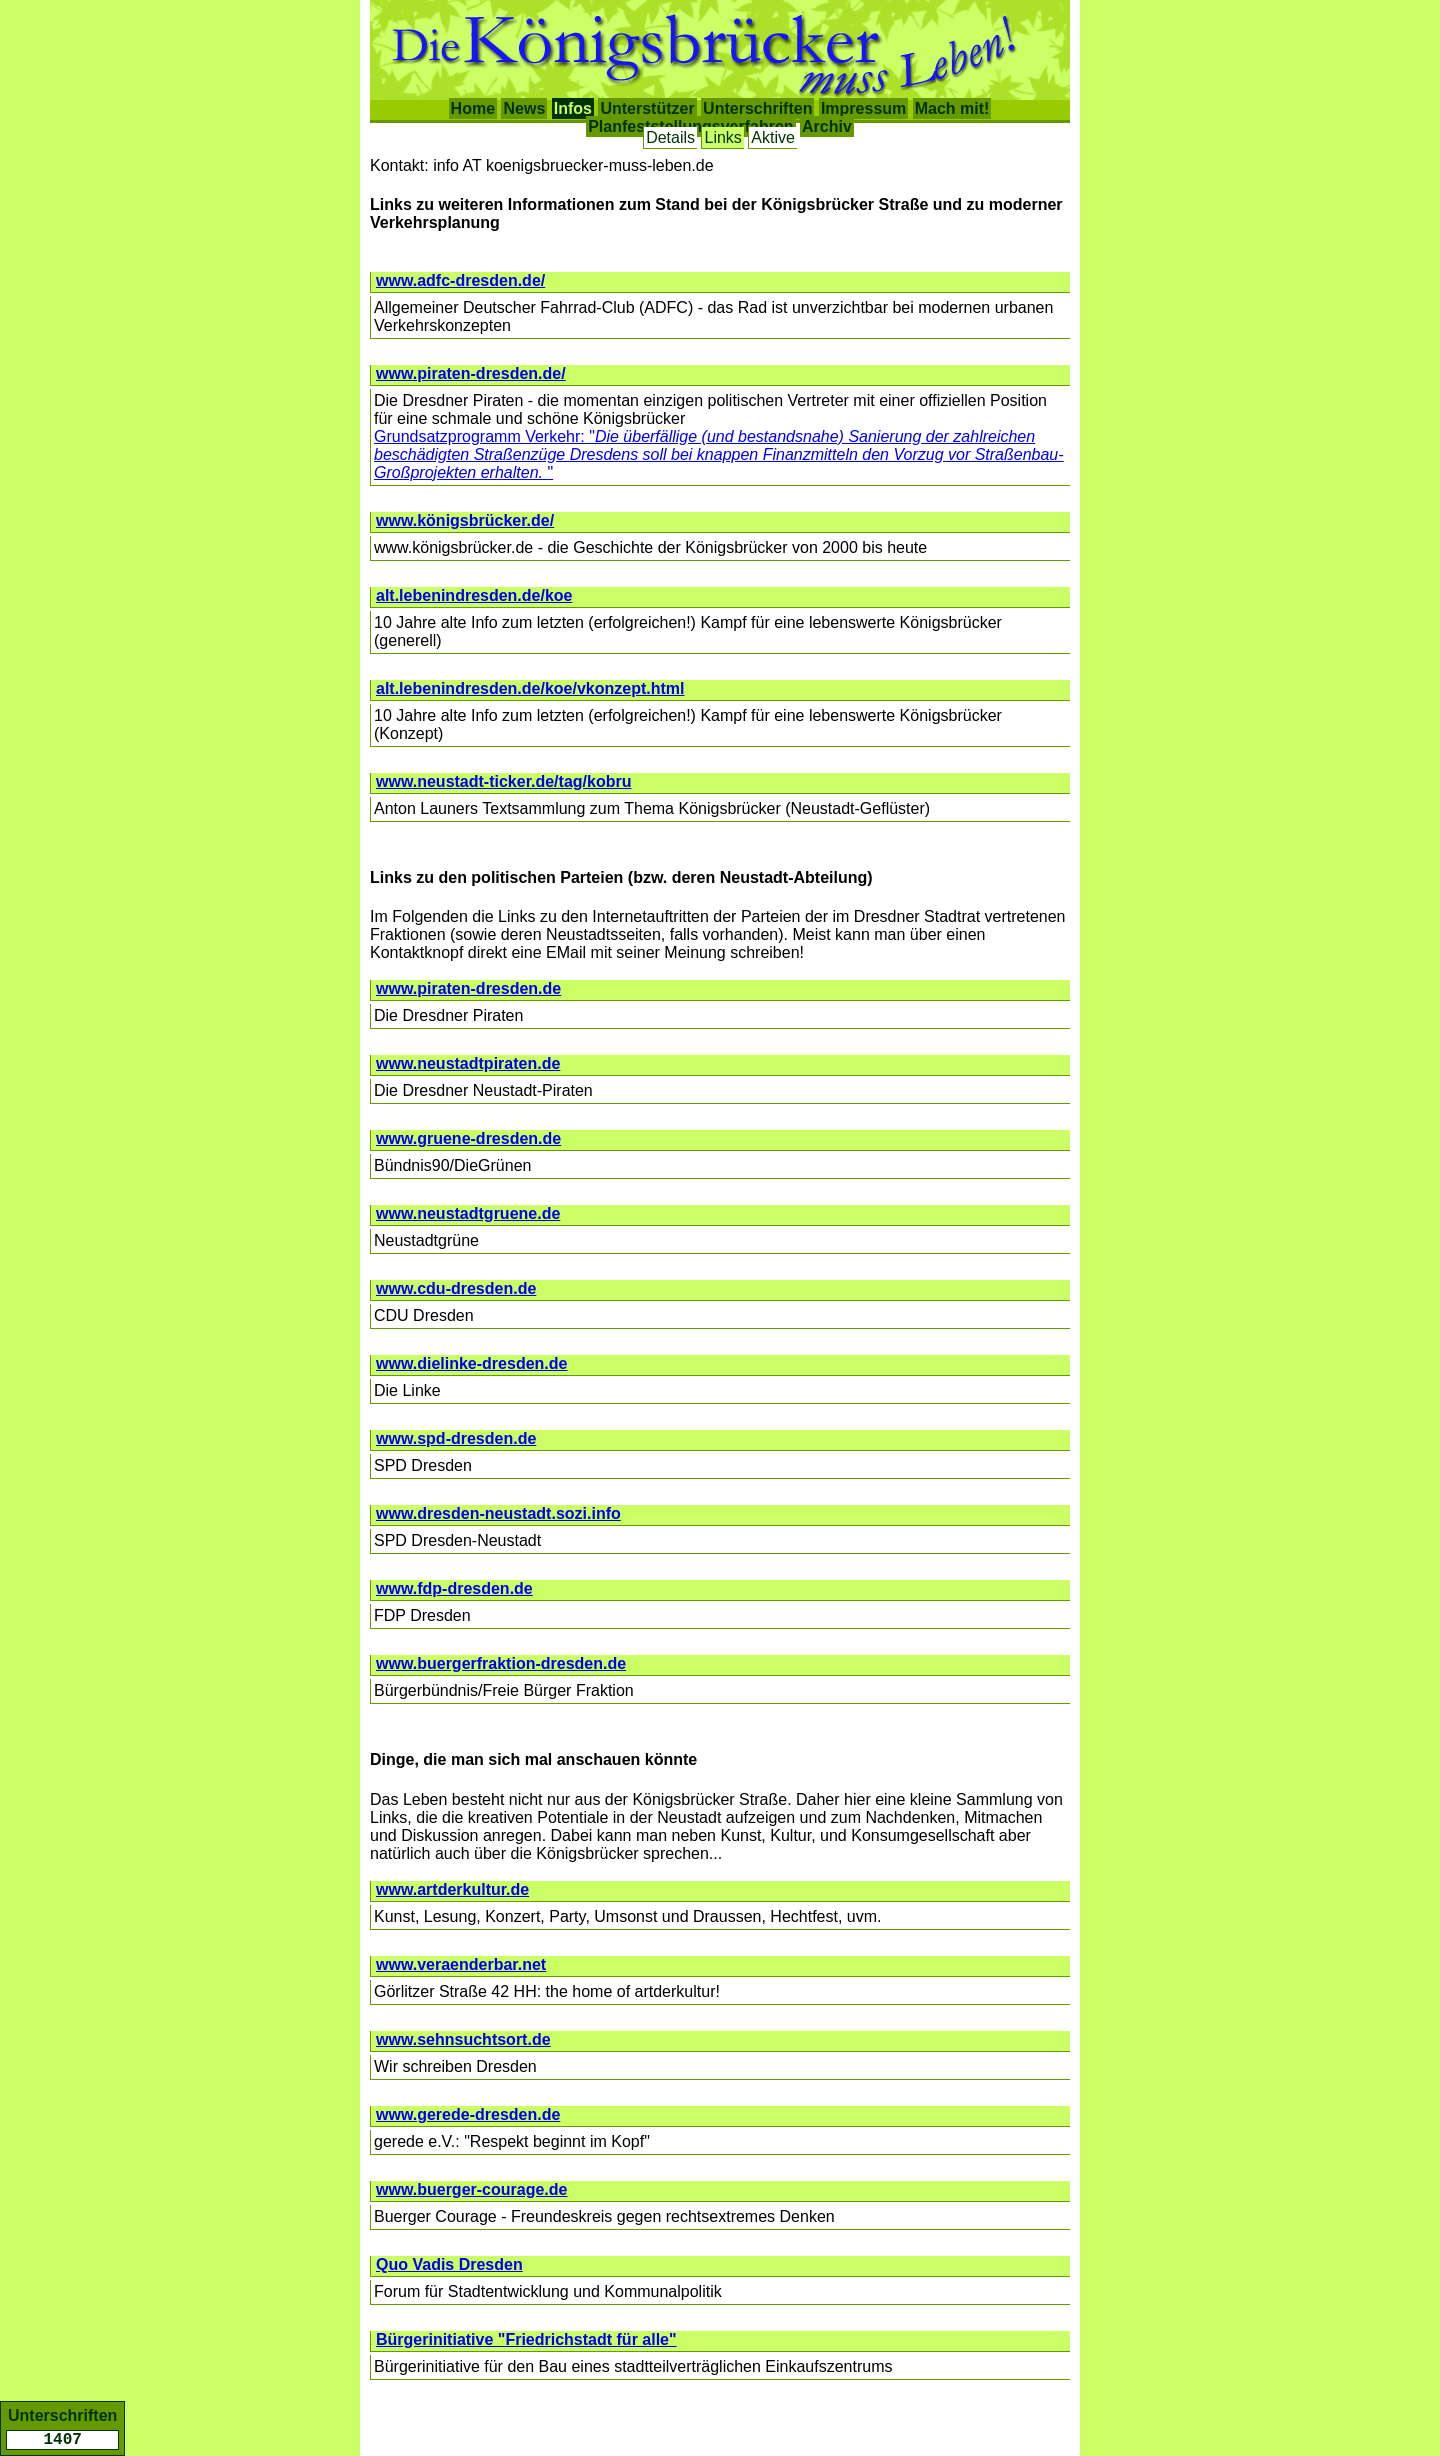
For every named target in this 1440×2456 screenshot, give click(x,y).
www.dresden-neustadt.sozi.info (498, 1513)
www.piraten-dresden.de (468, 988)
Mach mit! (952, 108)
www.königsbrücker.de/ (465, 520)
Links (722, 137)
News (524, 108)
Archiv (827, 126)
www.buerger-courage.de (471, 2189)
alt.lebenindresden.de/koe (474, 595)
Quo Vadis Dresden (449, 2264)
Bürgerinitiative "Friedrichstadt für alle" (526, 2339)
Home (473, 108)
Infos (573, 108)
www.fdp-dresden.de (454, 1588)
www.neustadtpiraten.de (468, 1063)
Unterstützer (647, 108)
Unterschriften (757, 108)
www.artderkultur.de (452, 1889)
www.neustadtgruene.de (468, 1213)
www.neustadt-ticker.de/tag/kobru (503, 781)
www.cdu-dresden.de (456, 1288)
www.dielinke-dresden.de (471, 1363)
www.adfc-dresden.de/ (460, 280)
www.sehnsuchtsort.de (463, 2039)
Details (670, 137)
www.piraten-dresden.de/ (471, 373)
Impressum (863, 108)
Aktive (773, 137)
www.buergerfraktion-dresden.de (501, 1663)
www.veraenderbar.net (461, 1964)
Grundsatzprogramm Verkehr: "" (719, 454)
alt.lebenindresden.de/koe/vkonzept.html (530, 688)
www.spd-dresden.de (456, 1438)
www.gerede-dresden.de (468, 2114)
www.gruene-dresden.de (468, 1138)
